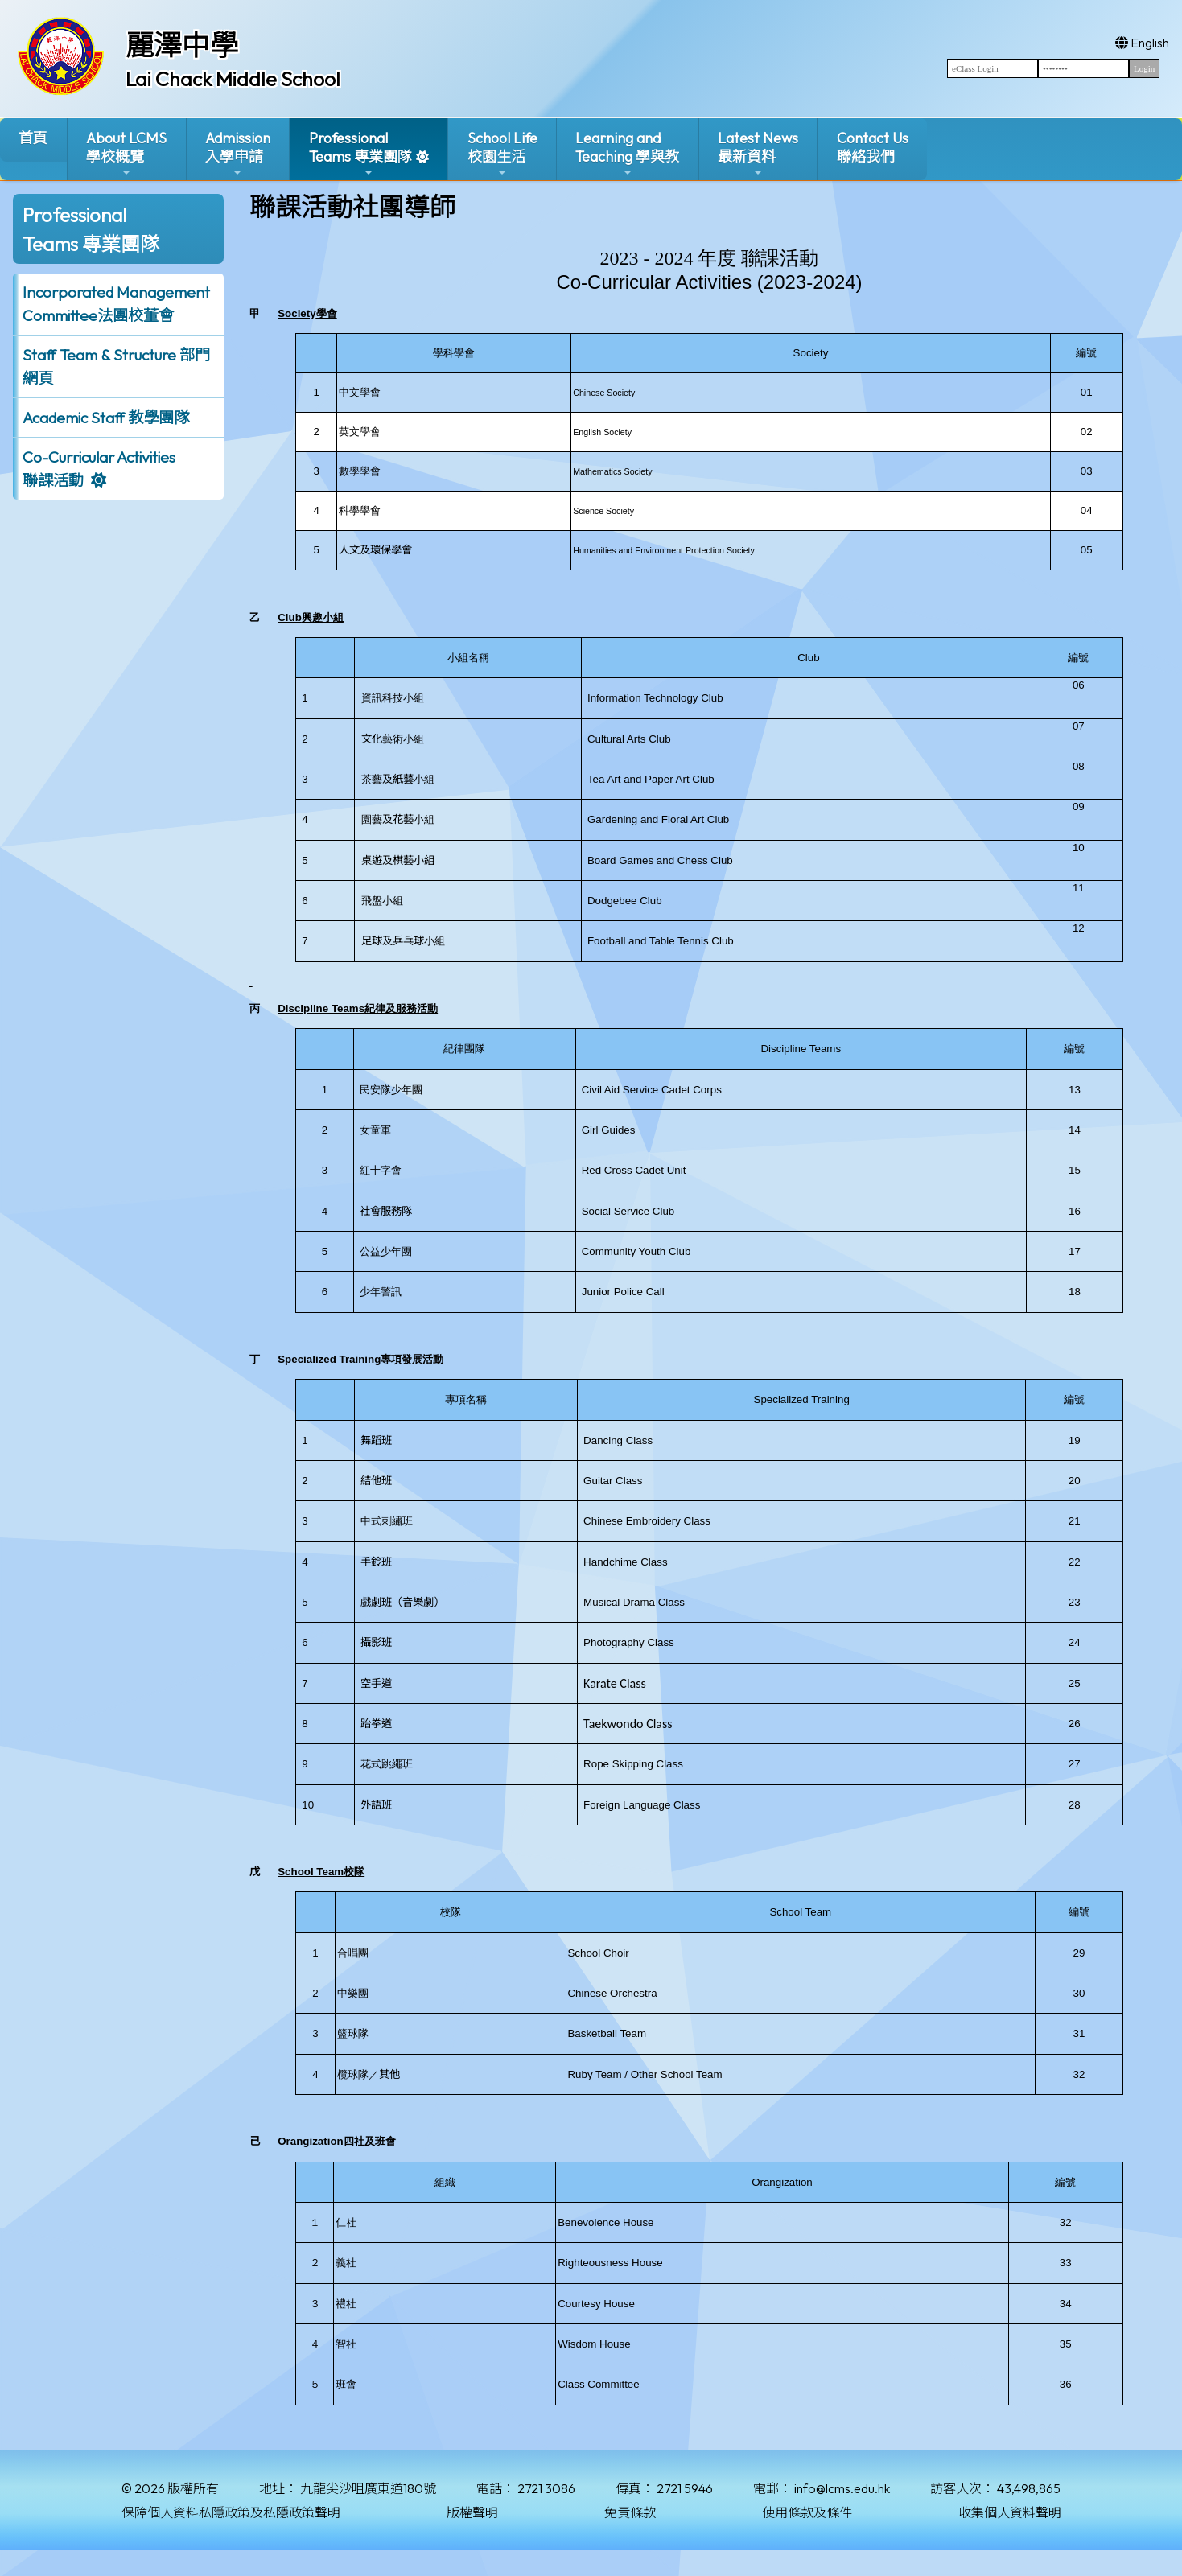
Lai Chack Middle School (233, 79)
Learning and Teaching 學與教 (627, 154)
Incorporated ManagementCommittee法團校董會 (116, 303)
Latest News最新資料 (758, 154)
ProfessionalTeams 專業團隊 (360, 154)
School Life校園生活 (502, 154)
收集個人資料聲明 (1009, 2512)
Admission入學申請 (237, 154)
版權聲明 (472, 2512)
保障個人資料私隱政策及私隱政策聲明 (230, 2512)
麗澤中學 (182, 45)
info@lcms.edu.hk (842, 2488)
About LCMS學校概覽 (126, 154)
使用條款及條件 (807, 2512)
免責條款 (630, 2512)
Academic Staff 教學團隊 (106, 417)
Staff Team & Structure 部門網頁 (116, 366)
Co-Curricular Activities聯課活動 (99, 468)
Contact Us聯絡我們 (872, 147)
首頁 (33, 138)
